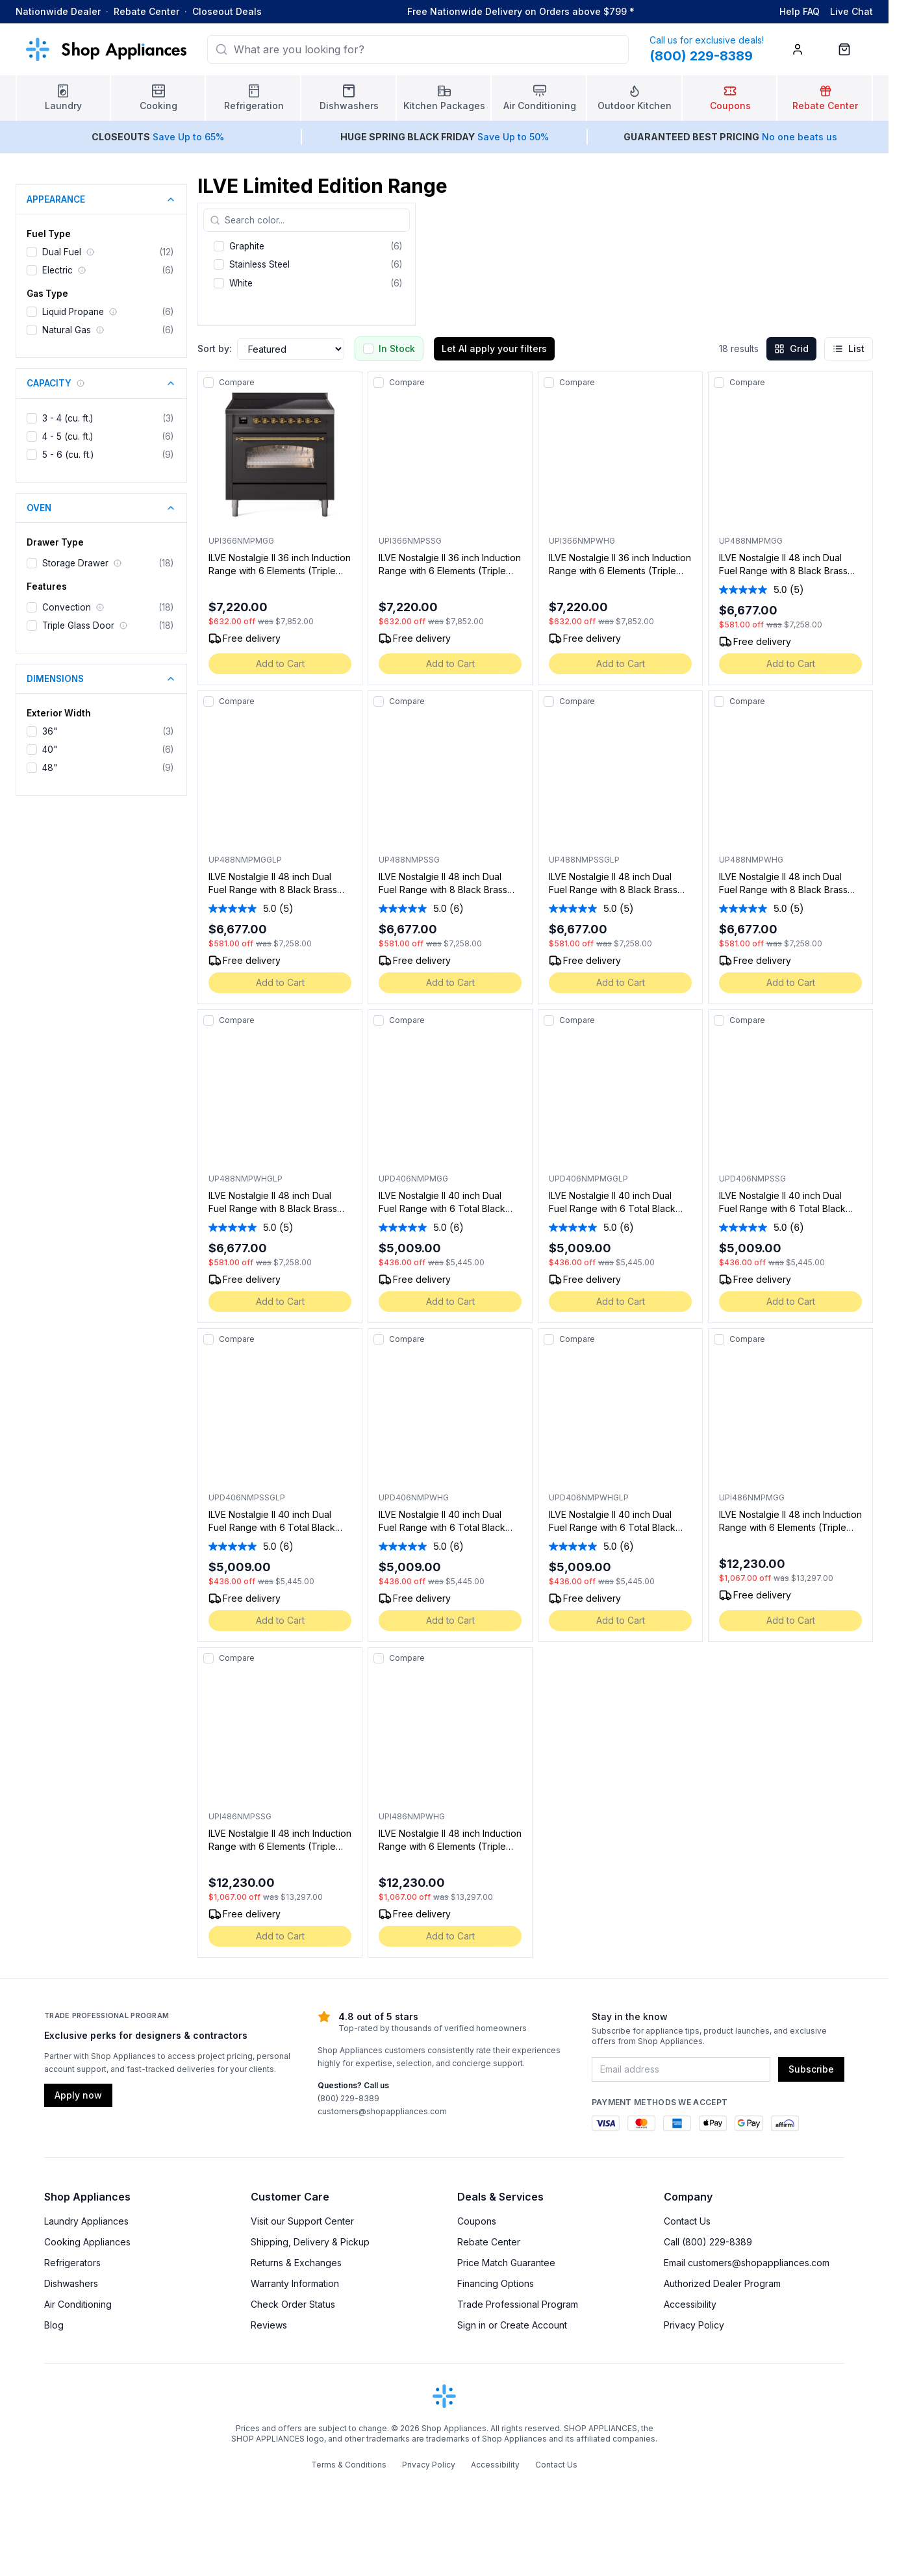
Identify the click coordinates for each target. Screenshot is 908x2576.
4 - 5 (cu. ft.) (67, 436)
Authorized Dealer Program (722, 2348)
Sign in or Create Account (512, 2389)
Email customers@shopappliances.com (746, 2327)
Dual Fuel (61, 252)
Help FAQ (799, 11)
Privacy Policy (694, 2389)
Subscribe (811, 2134)
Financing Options (495, 2348)
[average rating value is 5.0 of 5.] (754, 602)
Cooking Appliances (87, 2306)
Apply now (78, 2160)
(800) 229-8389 (348, 2163)
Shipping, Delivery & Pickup (310, 2306)
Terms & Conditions (348, 2529)
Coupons (476, 2286)
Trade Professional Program (517, 2369)
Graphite (246, 246)
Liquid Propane (73, 312)
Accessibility (690, 2369)
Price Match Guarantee (506, 2327)
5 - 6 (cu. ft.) (68, 454)
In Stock (397, 348)
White (241, 283)
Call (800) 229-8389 (708, 2306)
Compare (237, 382)
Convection (66, 607)
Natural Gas (66, 330)
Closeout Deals (227, 11)
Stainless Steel (259, 264)
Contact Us (687, 2286)
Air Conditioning (78, 2369)
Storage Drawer (75, 563)
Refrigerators (72, 2327)
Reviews (269, 2389)
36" (49, 731)
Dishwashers (71, 2348)
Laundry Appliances (86, 2286)
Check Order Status (293, 2369)
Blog (54, 2389)
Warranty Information (295, 2348)
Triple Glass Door (78, 625)
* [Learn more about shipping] (632, 11)
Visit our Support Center (302, 2286)
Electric (57, 270)
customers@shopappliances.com (382, 2176)
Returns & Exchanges (296, 2327)
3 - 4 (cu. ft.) (67, 418)
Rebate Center (146, 11)
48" (49, 768)
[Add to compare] (208, 382)
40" (49, 749)
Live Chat (851, 11)
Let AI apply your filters (494, 348)
